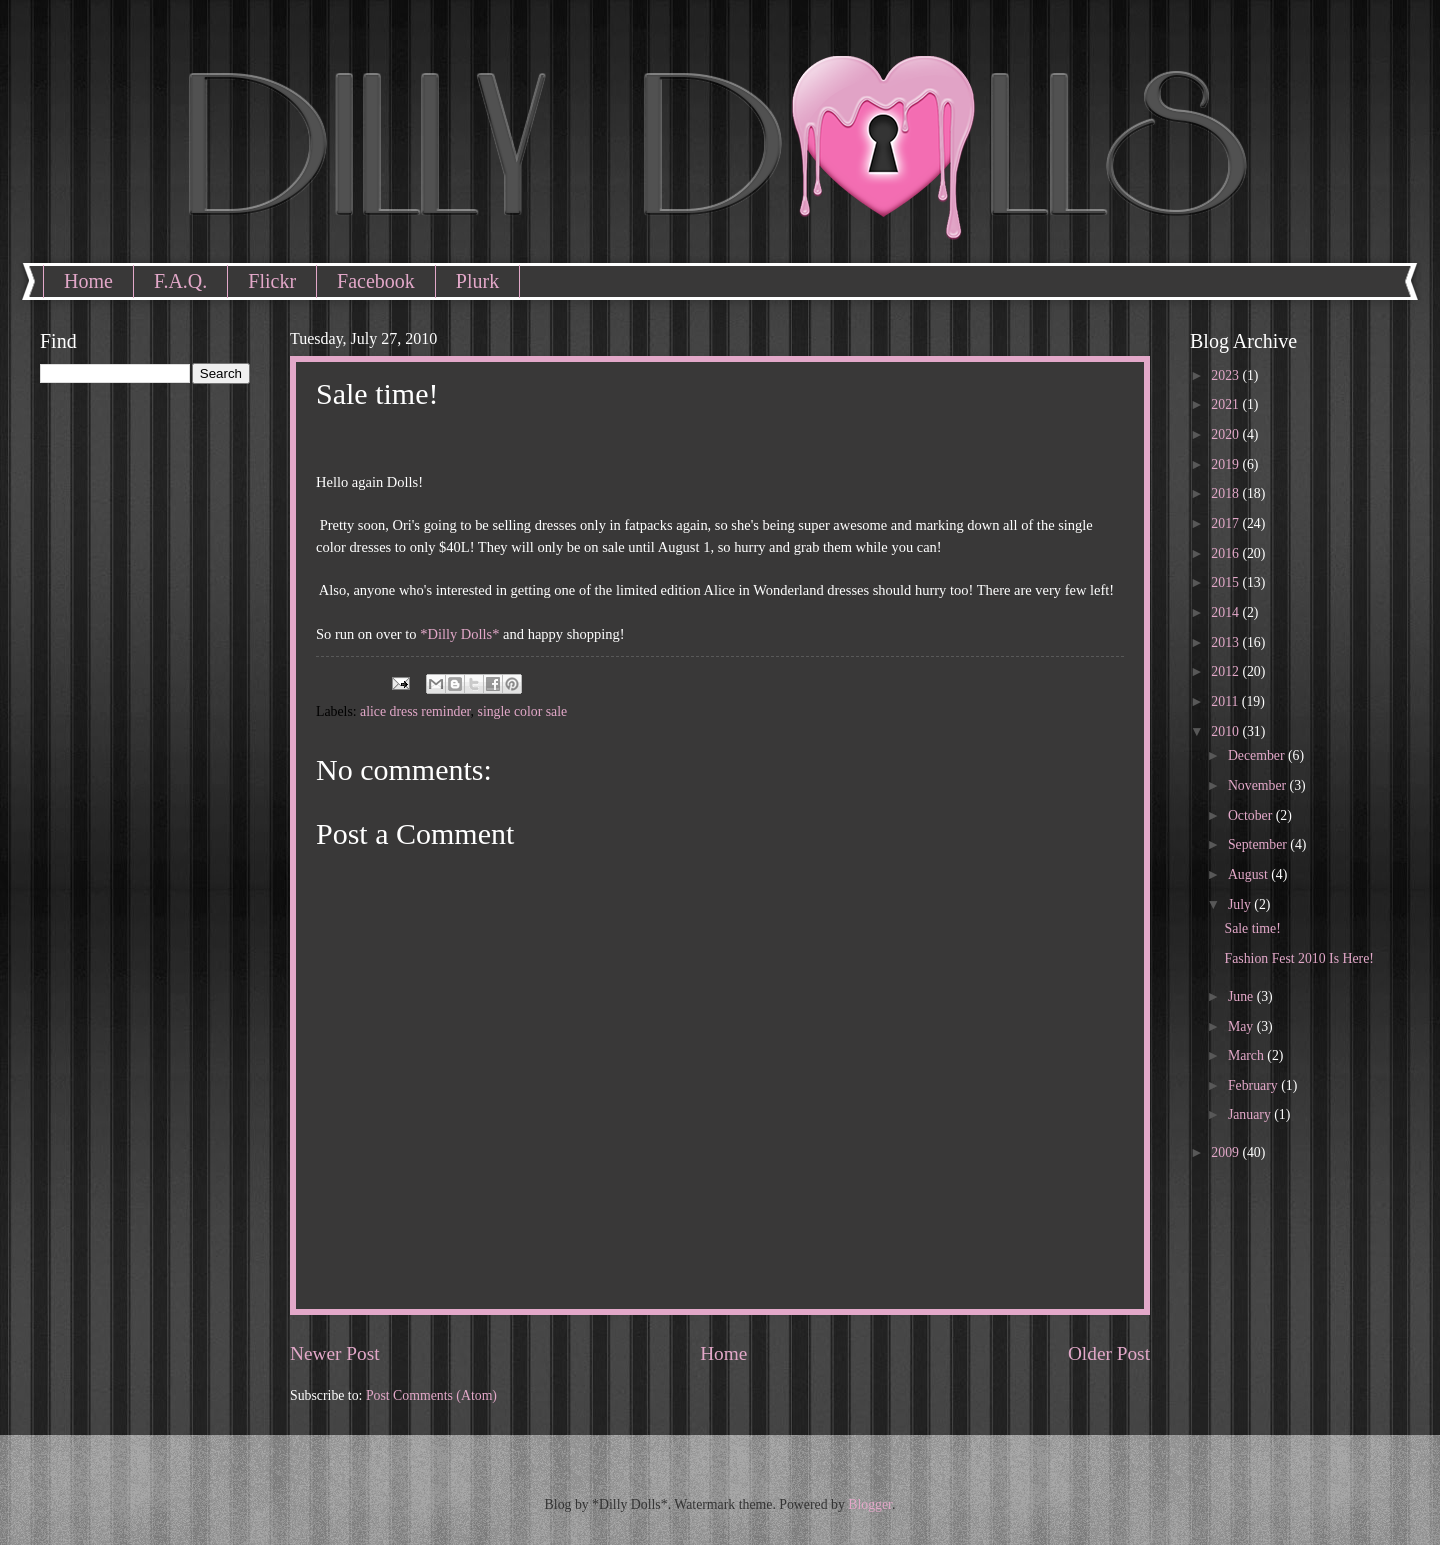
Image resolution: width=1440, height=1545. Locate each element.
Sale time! (1252, 928)
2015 (1226, 582)
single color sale (523, 711)
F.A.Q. (180, 281)
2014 (1226, 612)
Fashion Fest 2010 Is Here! (1298, 958)
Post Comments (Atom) (431, 1395)
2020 (1226, 434)
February (1254, 1085)
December (1258, 755)
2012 (1226, 671)
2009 (1226, 1152)
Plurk (477, 281)
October (1252, 815)
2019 (1226, 464)
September (1259, 844)
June (1242, 996)
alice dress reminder (415, 711)
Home (88, 281)
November (1259, 785)
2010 (1226, 731)
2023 (1226, 375)
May (1242, 1026)
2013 (1226, 642)
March (1247, 1055)
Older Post (1109, 1353)
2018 (1226, 493)
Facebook (376, 281)
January (1251, 1114)
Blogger (870, 1504)
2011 (1226, 701)
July (1241, 904)
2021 (1226, 404)
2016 (1226, 553)
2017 (1226, 523)
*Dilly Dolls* (459, 634)
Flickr (272, 281)
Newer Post (335, 1353)
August (1249, 874)
